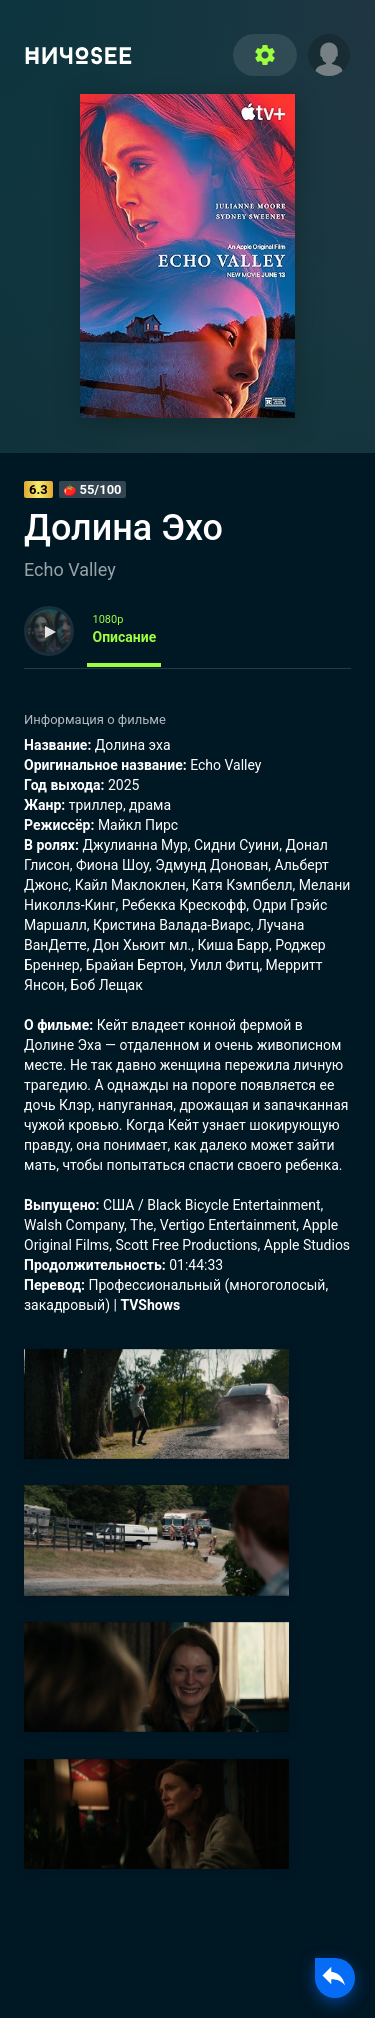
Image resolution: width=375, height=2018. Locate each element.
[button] (329, 53)
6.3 (38, 489)
